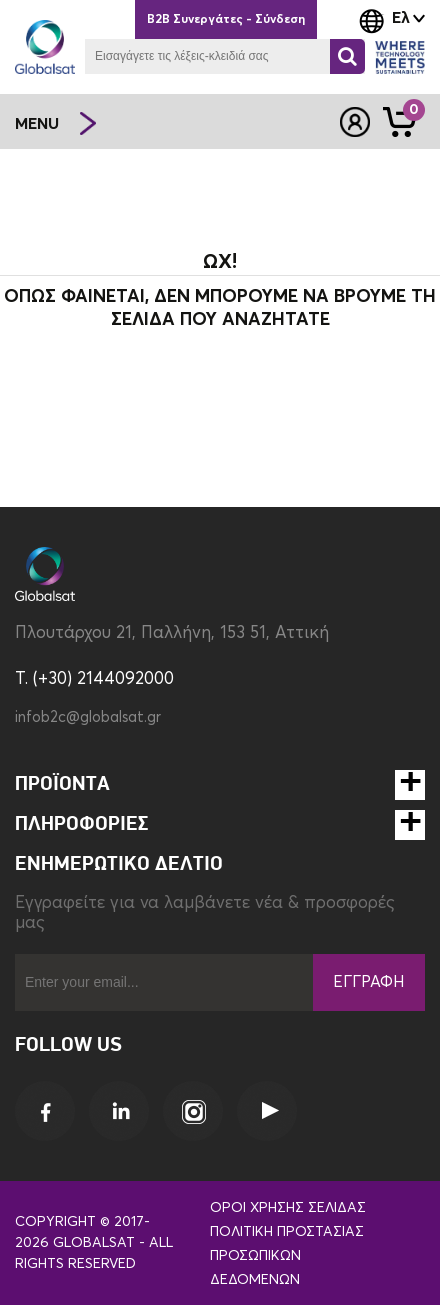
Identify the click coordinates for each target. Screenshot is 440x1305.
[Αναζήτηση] (347, 56)
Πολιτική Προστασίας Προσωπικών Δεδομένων (287, 1256)
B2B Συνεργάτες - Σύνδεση (226, 20)
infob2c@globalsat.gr (88, 717)
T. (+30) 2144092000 (94, 679)
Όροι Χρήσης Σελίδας (288, 1208)
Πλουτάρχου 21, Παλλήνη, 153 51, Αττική (172, 633)
